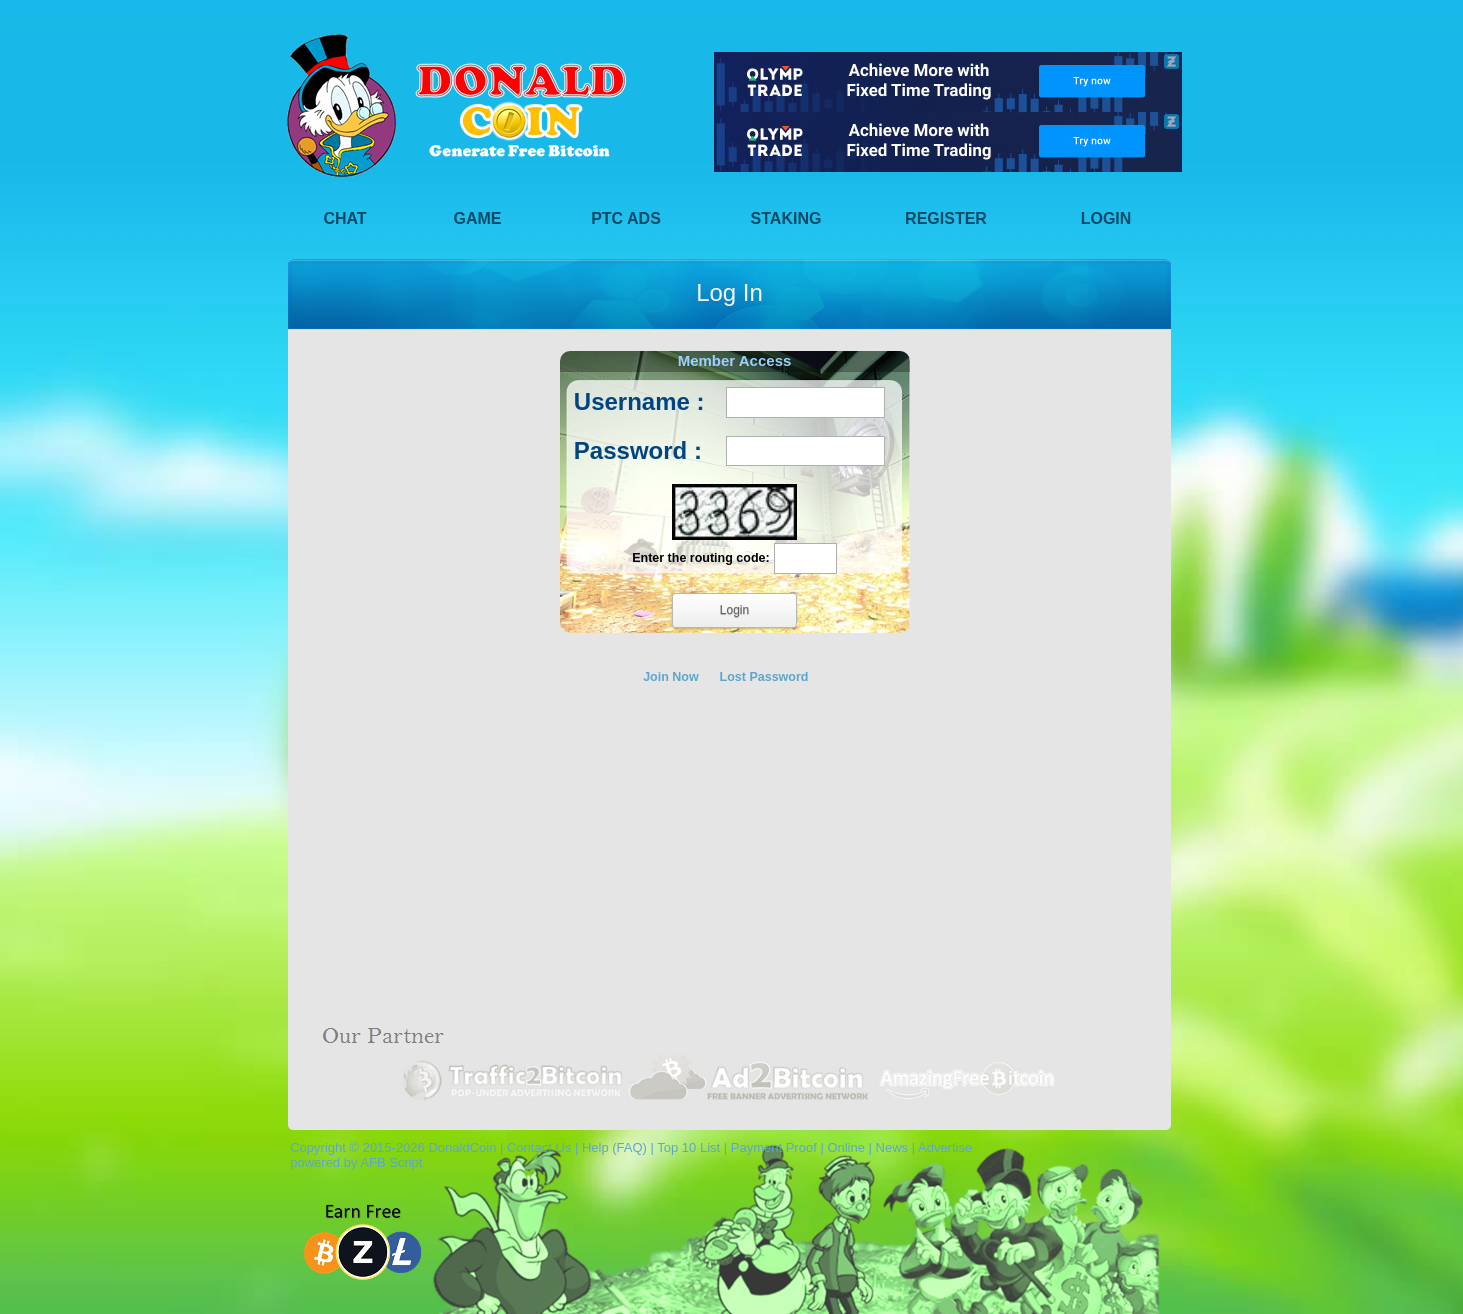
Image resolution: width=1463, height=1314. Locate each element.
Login (1106, 218)
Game (478, 218)
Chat (344, 218)
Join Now (671, 677)
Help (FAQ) (614, 1147)
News (892, 1147)
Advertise (945, 1147)
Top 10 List (688, 1147)
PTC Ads (626, 218)
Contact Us (539, 1147)
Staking (786, 218)
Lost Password (764, 677)
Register (946, 218)
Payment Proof (774, 1147)
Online (846, 1147)
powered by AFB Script (352, 1162)
